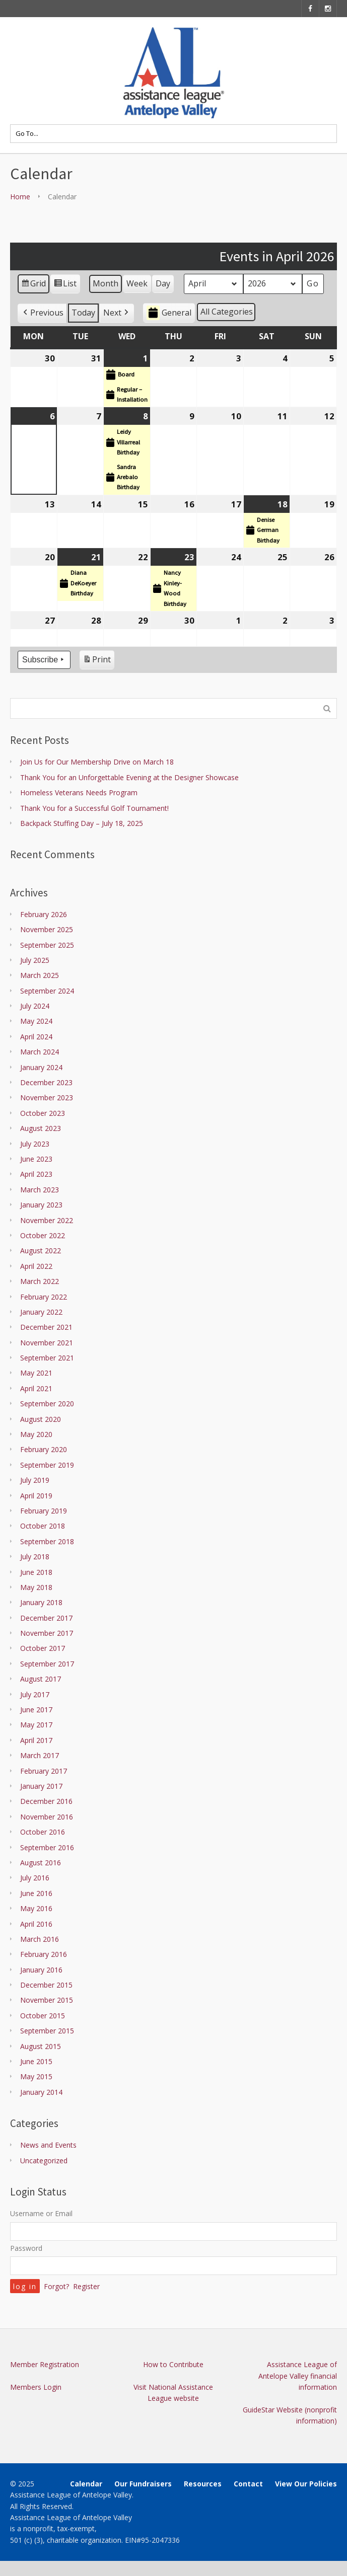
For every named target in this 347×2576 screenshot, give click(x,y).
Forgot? (56, 2286)
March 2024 (39, 1051)
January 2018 (41, 1602)
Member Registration (44, 2364)
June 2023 (36, 1159)
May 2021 (36, 1373)
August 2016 (40, 1862)
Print (97, 661)
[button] (42, 313)
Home (20, 196)
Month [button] (105, 283)
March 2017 (39, 1755)
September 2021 (47, 1357)
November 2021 (46, 1342)
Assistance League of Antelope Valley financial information (297, 2376)
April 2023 (36, 1174)
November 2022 (46, 1220)
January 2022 (41, 1312)
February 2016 (43, 1954)
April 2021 (36, 1388)
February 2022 (43, 1297)
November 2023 (46, 1097)
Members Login (35, 2387)
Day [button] (163, 283)
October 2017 (42, 1648)
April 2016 (36, 1924)
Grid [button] (33, 285)
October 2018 (42, 1526)
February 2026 (43, 914)
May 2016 (36, 1908)
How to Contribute (173, 2364)
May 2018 (36, 1587)
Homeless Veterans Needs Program (78, 792)
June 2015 (36, 2061)
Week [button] (137, 283)
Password (26, 2248)
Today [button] (83, 312)
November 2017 (46, 1633)
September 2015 (47, 2030)
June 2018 (36, 1572)
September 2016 (47, 1847)
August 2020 (40, 1419)
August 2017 (40, 1679)
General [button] (169, 313)
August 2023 (40, 1128)
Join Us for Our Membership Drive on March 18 (97, 762)
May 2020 (36, 1434)
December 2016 (46, 1801)
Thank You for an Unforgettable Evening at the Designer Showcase (129, 777)
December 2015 (46, 1985)
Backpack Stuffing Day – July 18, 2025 (81, 823)
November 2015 (46, 2000)
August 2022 (40, 1250)
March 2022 (39, 1281)
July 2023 (34, 1144)
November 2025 (46, 929)
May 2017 (36, 1724)
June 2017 (36, 1709)
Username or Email (41, 2213)
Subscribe (44, 659)
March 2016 (39, 1939)
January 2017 (41, 1786)
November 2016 (46, 1817)
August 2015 (40, 2046)
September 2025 (47, 945)
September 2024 (47, 991)
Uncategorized (43, 2160)
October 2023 (42, 1113)
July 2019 (34, 1480)
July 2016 (34, 1877)
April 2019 (36, 1495)
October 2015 (42, 2015)
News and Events (48, 2145)
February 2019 (43, 1511)
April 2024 (36, 1036)
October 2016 (42, 1832)
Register (86, 2286)
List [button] (65, 285)
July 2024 (34, 1006)
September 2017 (47, 1664)
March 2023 (39, 1189)
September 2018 (47, 1541)
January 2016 (41, 1970)
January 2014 (41, 2092)
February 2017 (43, 1771)
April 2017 (36, 1740)
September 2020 (47, 1403)
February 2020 (43, 1449)
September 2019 (47, 1465)
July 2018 (34, 1556)
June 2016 (36, 1893)
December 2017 (46, 1618)
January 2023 (41, 1204)
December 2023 (46, 1082)
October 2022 (42, 1235)
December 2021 (46, 1327)
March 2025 (39, 975)
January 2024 (41, 1067)
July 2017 (34, 1694)
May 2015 (36, 2076)
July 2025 (34, 960)
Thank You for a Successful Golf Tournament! (94, 808)
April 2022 (36, 1266)
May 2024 (36, 1021)
